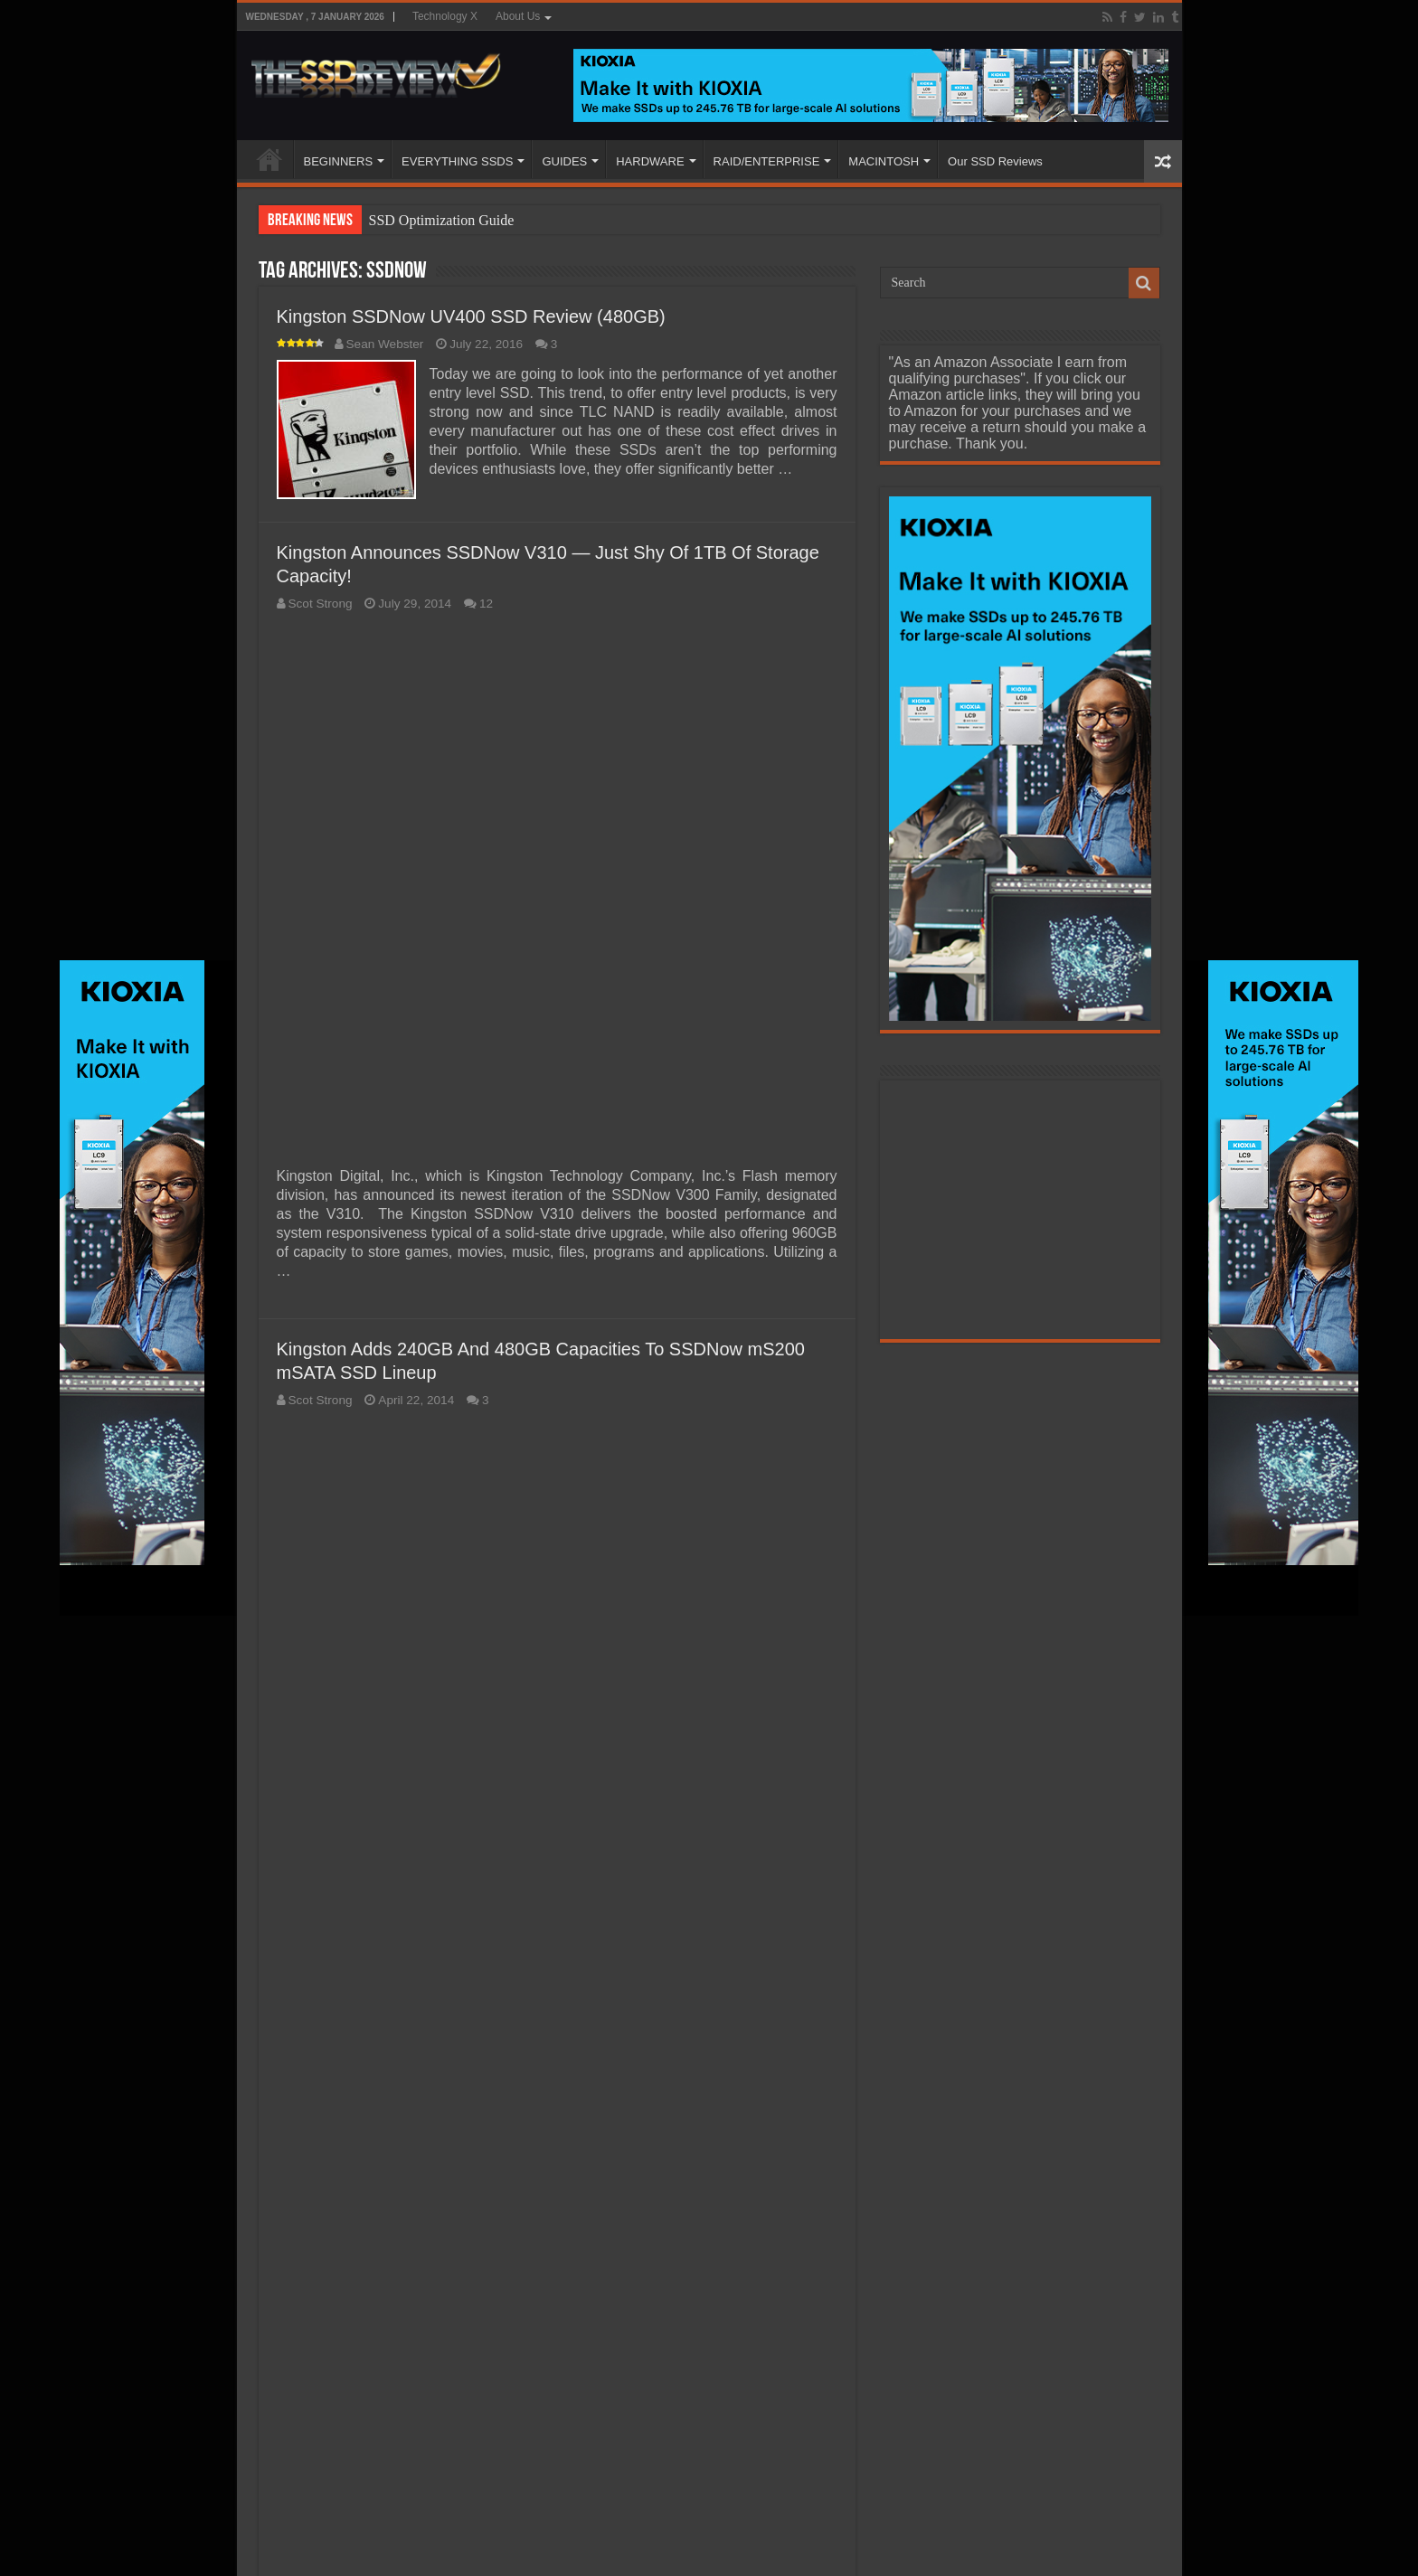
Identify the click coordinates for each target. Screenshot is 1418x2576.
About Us (518, 16)
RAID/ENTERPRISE (767, 161)
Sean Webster (385, 344)
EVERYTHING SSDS (457, 161)
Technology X (444, 16)
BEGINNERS (338, 161)
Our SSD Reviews (995, 161)
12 (486, 603)
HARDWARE (650, 161)
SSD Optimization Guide (442, 220)
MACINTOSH (883, 161)
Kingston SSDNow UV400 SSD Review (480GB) (471, 316)
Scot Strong (320, 603)
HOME (269, 159)
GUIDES (564, 161)
